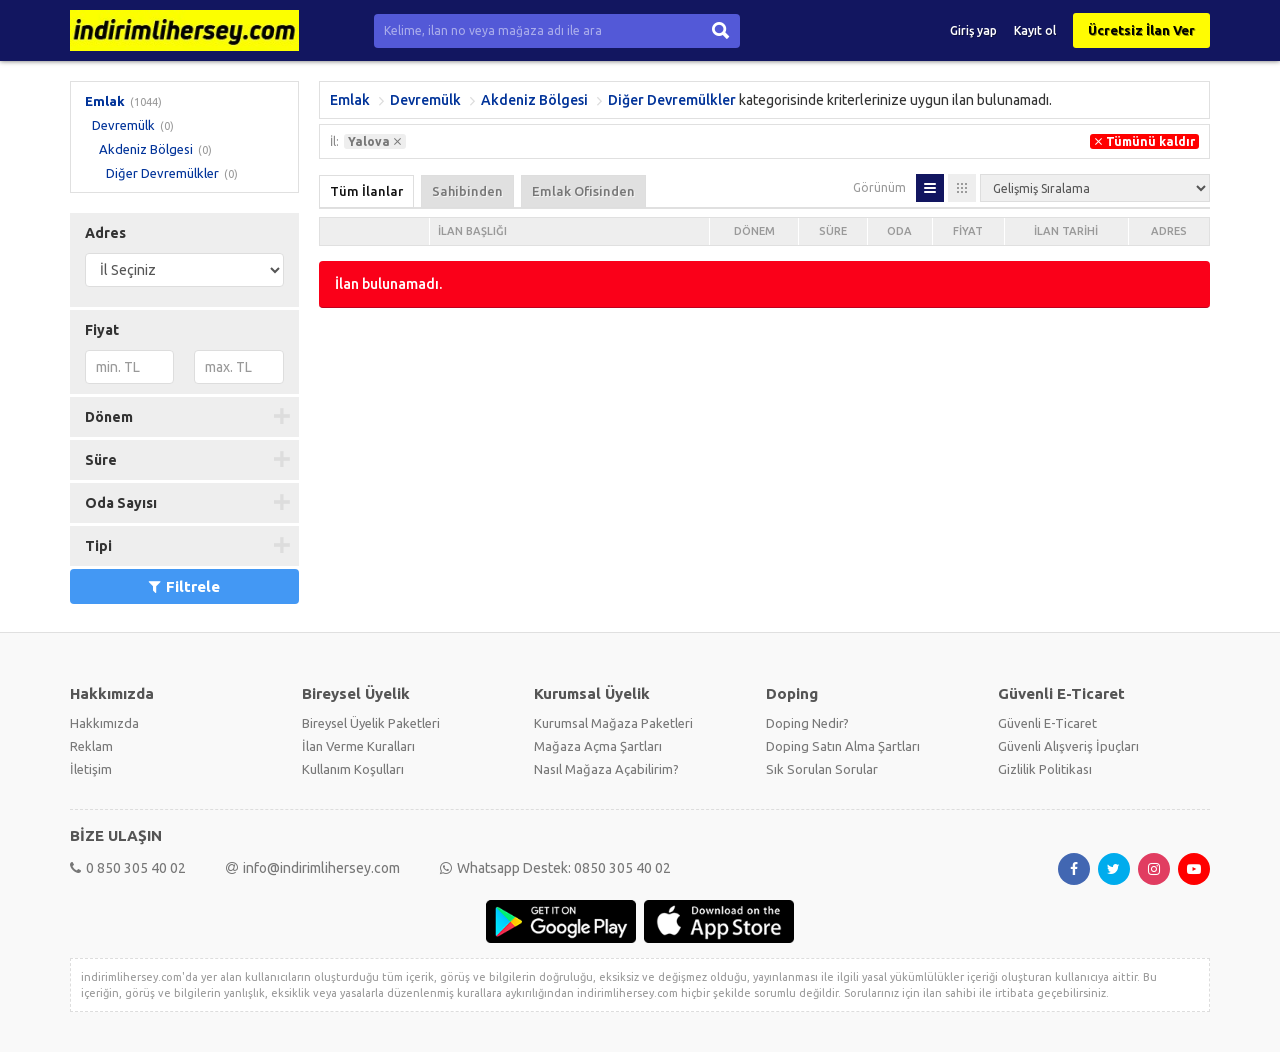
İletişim (91, 769)
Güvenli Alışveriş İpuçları (1068, 746)
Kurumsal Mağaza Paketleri (613, 723)
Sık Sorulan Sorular (822, 769)
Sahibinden (467, 191)
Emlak (105, 101)
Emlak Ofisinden (583, 191)
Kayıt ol (1035, 30)
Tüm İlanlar (366, 191)
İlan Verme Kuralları (358, 746)
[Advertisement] (764, 468)
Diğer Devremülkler (162, 173)
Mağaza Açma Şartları (598, 746)
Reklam (91, 746)
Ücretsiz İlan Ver (1141, 30)
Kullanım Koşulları (353, 769)
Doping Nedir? (807, 723)
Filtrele (184, 586)
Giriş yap (973, 30)
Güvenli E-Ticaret (1047, 723)
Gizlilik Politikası (1045, 769)
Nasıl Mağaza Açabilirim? (606, 769)
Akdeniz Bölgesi (146, 149)
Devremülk (123, 125)
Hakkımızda (104, 723)
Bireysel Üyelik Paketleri (371, 723)
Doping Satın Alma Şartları (843, 746)
